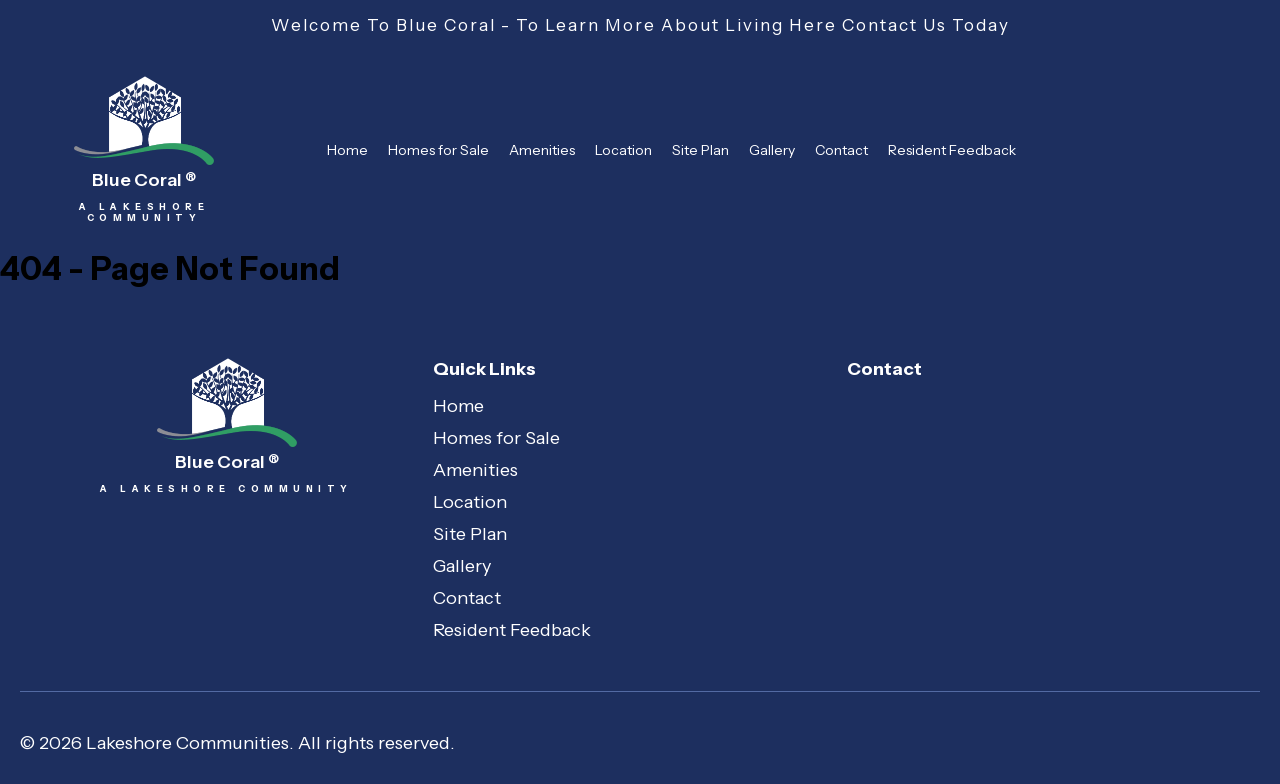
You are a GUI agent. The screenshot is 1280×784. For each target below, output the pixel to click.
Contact (841, 150)
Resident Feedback (952, 150)
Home (347, 150)
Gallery (772, 150)
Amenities (542, 150)
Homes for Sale (438, 150)
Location (623, 150)
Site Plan (700, 150)
